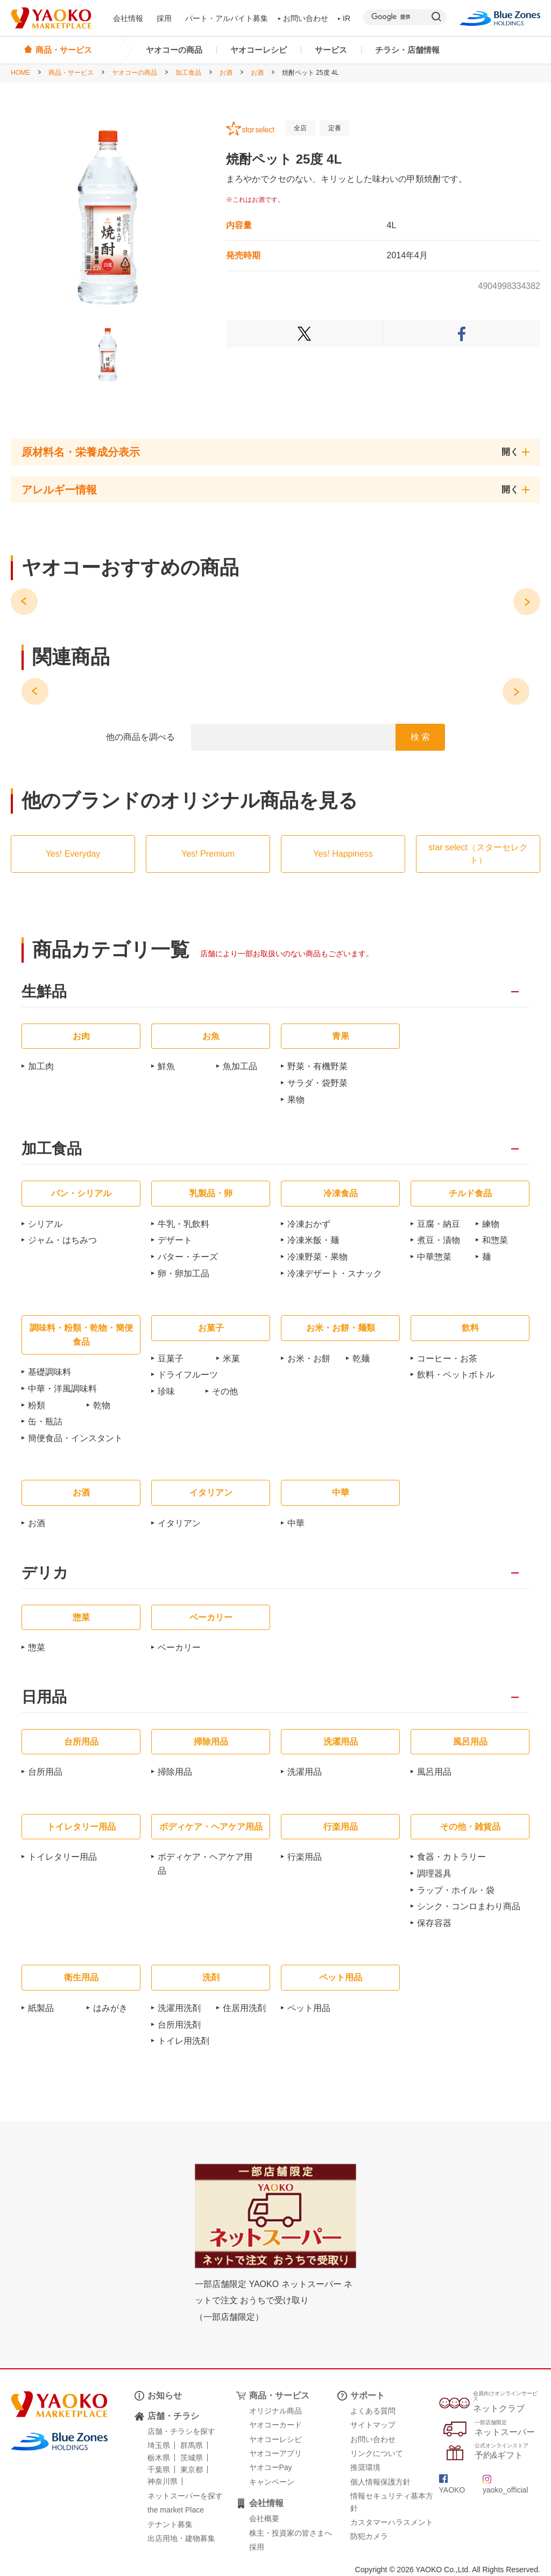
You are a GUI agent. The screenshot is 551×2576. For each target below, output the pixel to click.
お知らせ (164, 2395)
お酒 (226, 72)
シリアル (45, 1224)
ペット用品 (308, 2008)
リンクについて (376, 2453)
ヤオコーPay (270, 2467)
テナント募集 (170, 2524)
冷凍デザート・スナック (334, 1273)
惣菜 (36, 1647)
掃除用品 (175, 1771)
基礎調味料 (49, 1372)
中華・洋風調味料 (62, 1388)
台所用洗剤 (179, 2024)
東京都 (191, 2469)
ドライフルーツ (188, 1374)
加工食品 (188, 72)
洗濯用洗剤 (179, 2008)
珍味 (166, 1391)
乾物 (101, 1405)
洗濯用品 (304, 1771)
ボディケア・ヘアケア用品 (205, 1863)
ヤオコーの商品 (174, 49)
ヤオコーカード (275, 2424)
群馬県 (191, 2445)
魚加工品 (240, 1066)
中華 (296, 1523)
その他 (225, 1391)
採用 (164, 18)
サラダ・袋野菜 (317, 1083)
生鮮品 (44, 992)
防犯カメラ (369, 2536)
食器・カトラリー (451, 1856)
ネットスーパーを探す (185, 2496)
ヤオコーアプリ (275, 2453)
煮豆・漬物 (438, 1240)
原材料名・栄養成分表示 (81, 452)
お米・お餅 (308, 1358)
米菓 (231, 1358)
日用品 (44, 1697)
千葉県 (158, 2469)
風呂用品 (434, 1771)
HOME (20, 72)
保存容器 (434, 1923)
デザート (175, 1240)
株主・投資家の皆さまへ (290, 2533)
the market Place (175, 2510)
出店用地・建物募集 (181, 2538)
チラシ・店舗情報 (407, 49)
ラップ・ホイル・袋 (456, 1890)
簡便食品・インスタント (75, 1438)
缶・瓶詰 (45, 1421)
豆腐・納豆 (438, 1224)
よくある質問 (372, 2410)
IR (344, 18)
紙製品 (41, 2008)
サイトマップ (372, 2424)
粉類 (36, 1405)
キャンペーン (271, 2482)
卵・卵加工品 (183, 1273)
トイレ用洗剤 (183, 2040)
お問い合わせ (303, 18)
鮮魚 (166, 1066)
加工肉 (41, 1066)
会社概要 (264, 2518)
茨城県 (191, 2457)
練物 (490, 1224)
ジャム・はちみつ (62, 1240)
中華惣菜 (434, 1256)
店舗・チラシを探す (181, 2431)
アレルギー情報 (59, 490)
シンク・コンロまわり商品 (468, 1906)
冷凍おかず (308, 1224)
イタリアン (179, 1523)
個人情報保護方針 (380, 2482)
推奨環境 (365, 2467)
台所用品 (45, 1771)
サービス (331, 49)
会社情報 (128, 18)
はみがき (110, 2008)
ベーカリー (179, 1647)
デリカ (45, 1573)
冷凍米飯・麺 (313, 1240)
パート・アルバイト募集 (226, 18)
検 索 (420, 737)
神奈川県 (162, 2481)
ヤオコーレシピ (258, 49)
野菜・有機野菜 (317, 1066)
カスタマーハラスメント (391, 2522)
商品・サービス (71, 72)
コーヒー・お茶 (447, 1358)
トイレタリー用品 (62, 1856)
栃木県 (158, 2457)
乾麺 (361, 1358)
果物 (296, 1099)
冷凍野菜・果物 (317, 1256)
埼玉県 (158, 2445)
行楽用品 (304, 1856)
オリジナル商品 (275, 2410)
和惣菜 (495, 1240)
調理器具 (434, 1873)
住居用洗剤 (244, 2008)
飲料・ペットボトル (456, 1374)
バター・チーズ (188, 1256)
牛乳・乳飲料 (183, 1224)
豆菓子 (170, 1358)
